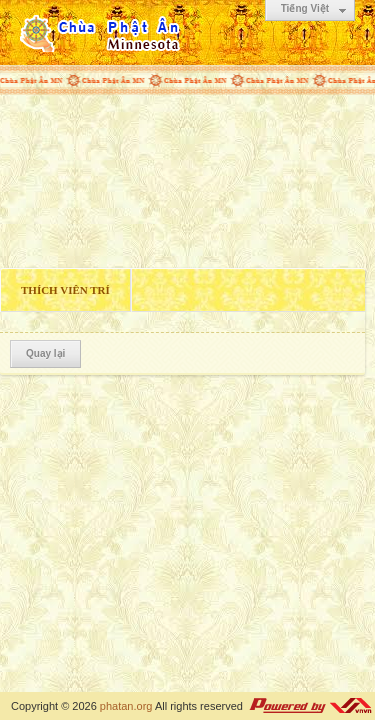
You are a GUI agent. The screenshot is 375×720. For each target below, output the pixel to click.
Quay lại (45, 353)
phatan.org (126, 706)
